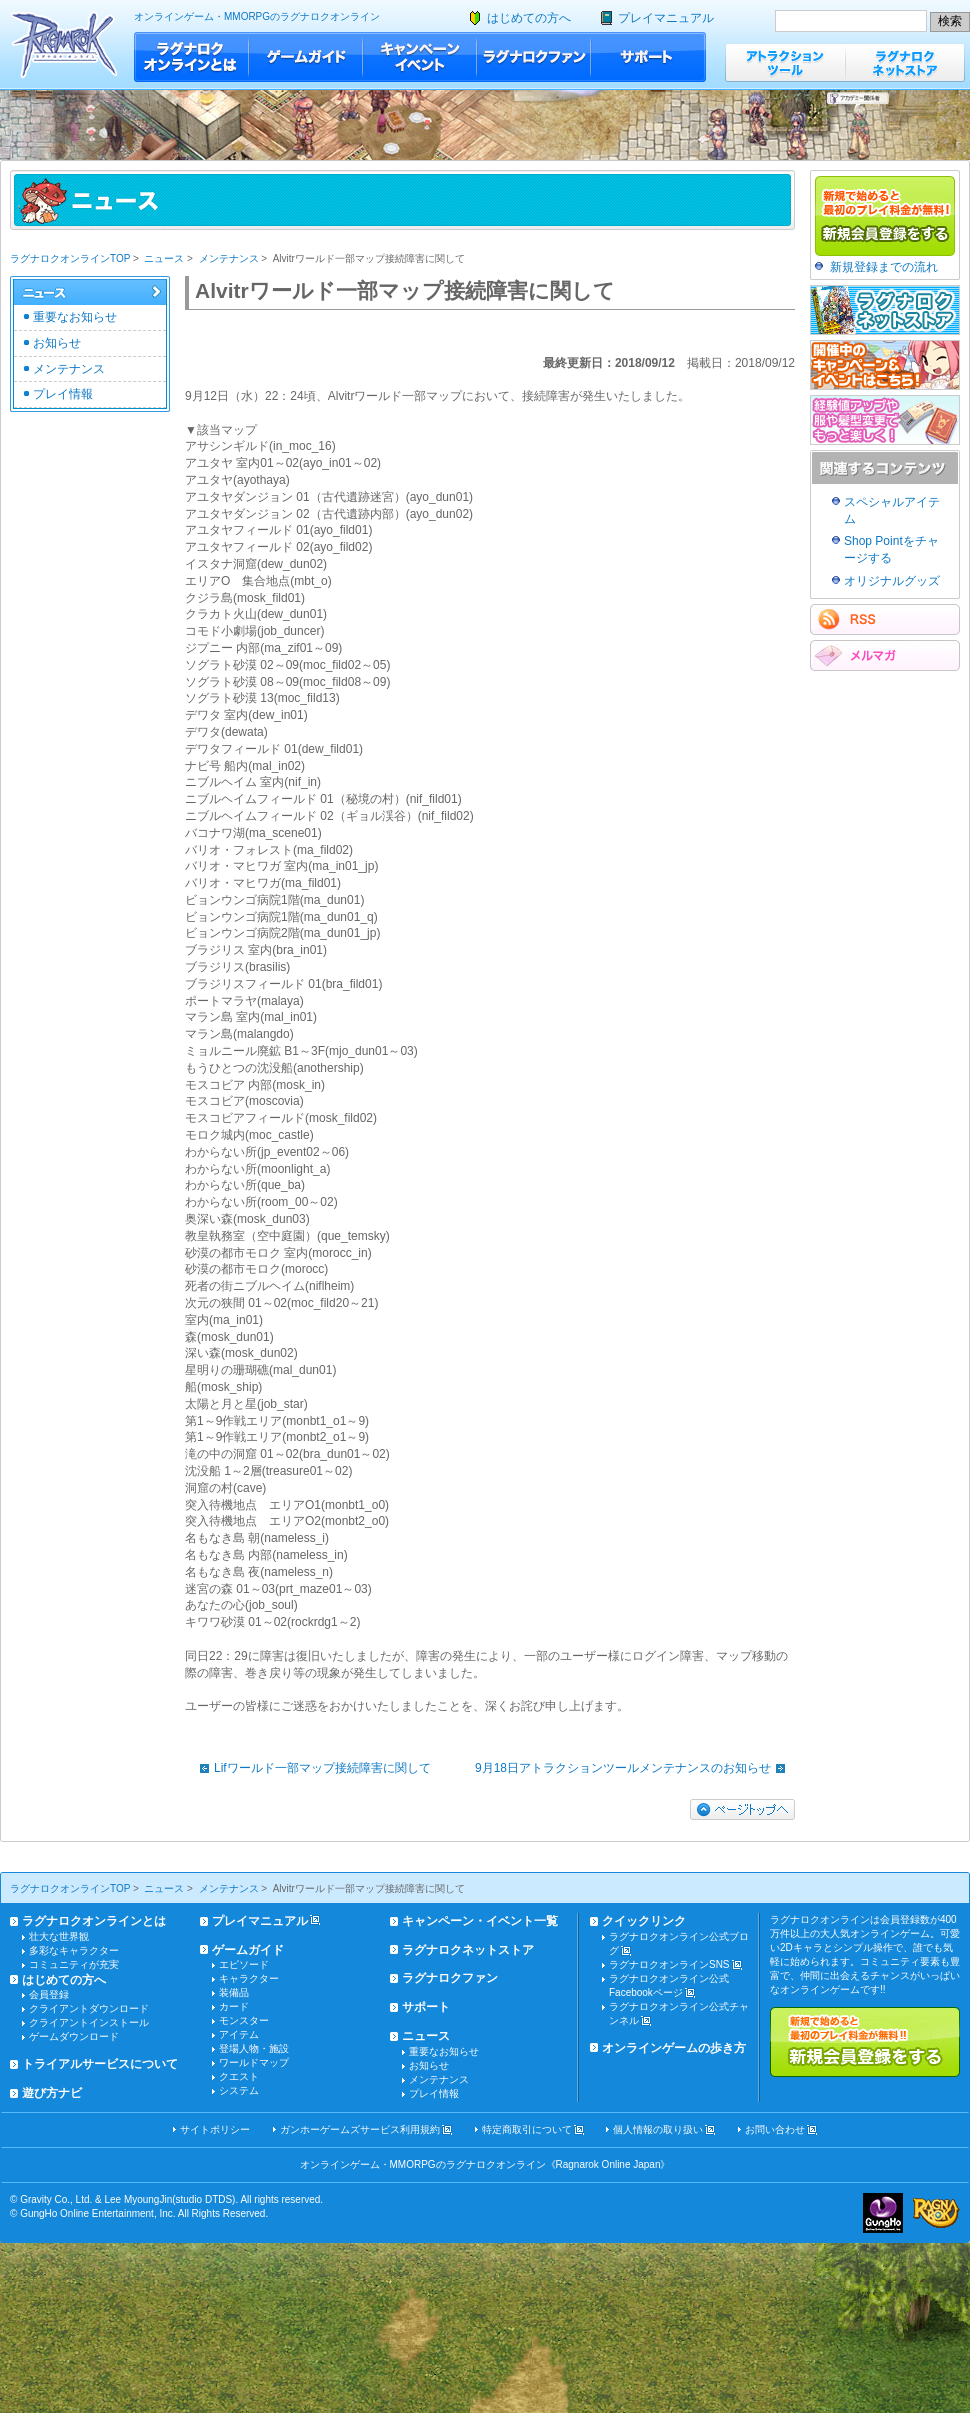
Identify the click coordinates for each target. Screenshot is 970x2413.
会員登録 (49, 1994)
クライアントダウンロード (89, 2008)
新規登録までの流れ (884, 267)
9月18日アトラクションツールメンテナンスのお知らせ (635, 1768)
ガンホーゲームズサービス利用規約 (360, 2129)
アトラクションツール (785, 62)
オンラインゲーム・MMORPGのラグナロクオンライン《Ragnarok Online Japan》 (485, 2164)
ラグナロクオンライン (64, 44)
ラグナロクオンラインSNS (669, 1964)
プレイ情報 (63, 394)
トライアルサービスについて (100, 2064)
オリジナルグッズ (892, 581)
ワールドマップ (254, 2062)
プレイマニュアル (666, 18)
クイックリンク (644, 1921)
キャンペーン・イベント (420, 57)
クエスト (239, 2076)
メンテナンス (229, 258)
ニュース (164, 258)
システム (239, 2090)
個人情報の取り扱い (658, 2129)
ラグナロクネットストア (905, 62)
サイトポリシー (215, 2129)
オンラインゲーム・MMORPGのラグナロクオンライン (257, 16)
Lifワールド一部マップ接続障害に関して (310, 1768)
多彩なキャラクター (74, 1950)
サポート (648, 57)
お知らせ (57, 343)
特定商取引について (527, 2129)
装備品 (234, 1992)
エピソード (244, 1964)
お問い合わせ (775, 2129)
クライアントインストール (89, 2022)
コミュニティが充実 (74, 1964)
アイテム (239, 2034)
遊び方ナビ (52, 2093)
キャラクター (249, 1978)
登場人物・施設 (254, 2048)
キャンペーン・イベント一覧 (480, 1921)
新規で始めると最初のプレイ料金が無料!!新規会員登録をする (865, 2042)
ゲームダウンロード (74, 2036)
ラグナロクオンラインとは (191, 57)
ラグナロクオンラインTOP (70, 258)
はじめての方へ (529, 18)
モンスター (244, 2020)
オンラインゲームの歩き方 (674, 2048)
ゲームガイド (306, 57)
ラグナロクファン (534, 57)
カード (234, 2006)
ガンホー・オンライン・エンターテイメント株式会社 (883, 2213)
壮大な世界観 (59, 1936)
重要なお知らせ (75, 317)
